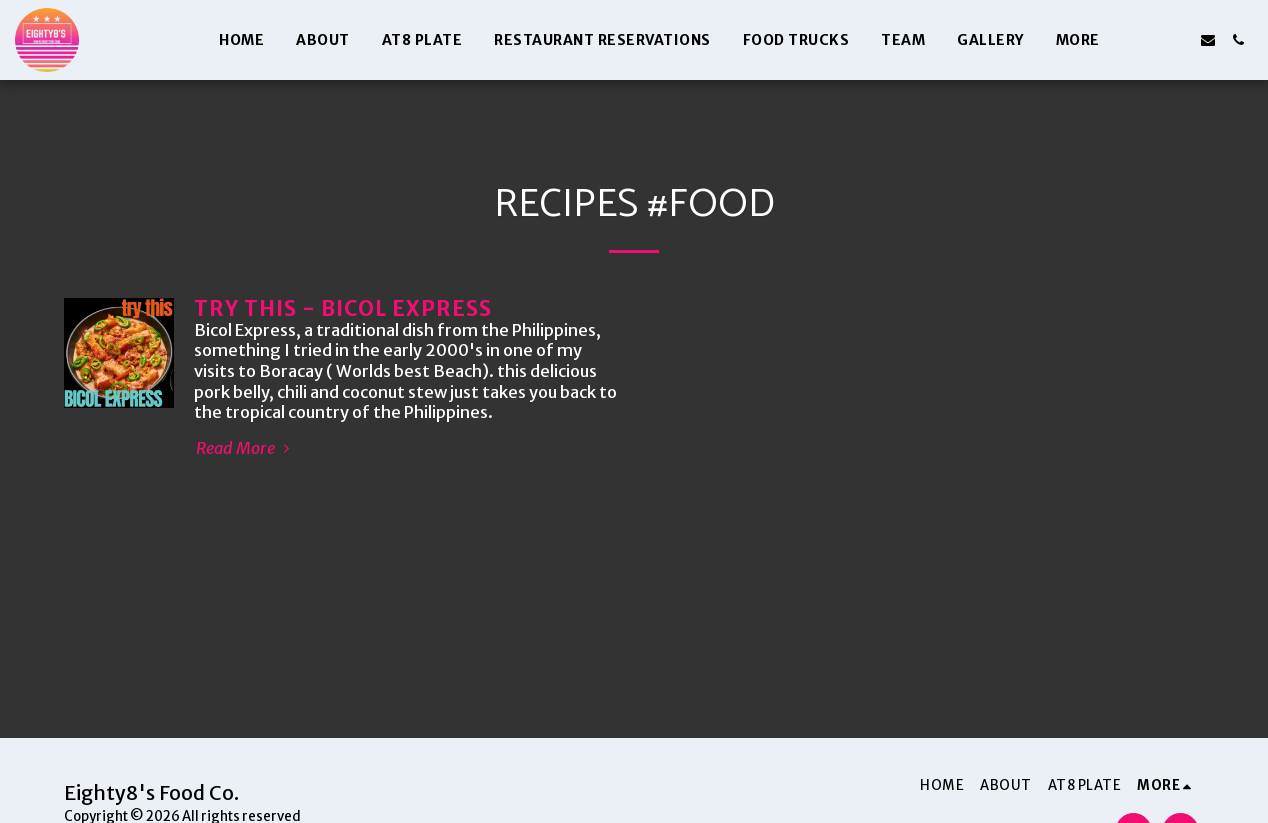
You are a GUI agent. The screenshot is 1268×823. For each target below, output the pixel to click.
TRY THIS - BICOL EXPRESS (343, 309)
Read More (245, 449)
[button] (1148, 40)
